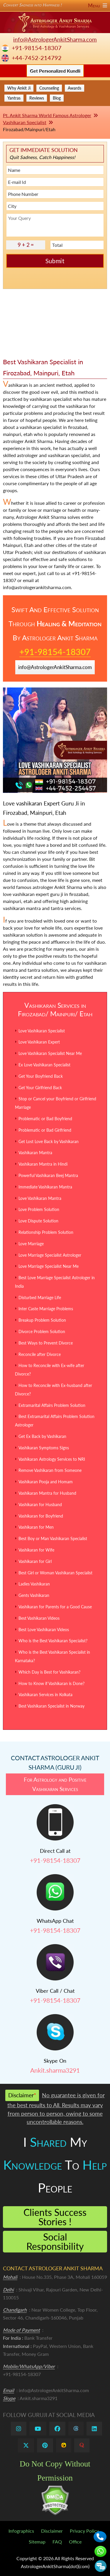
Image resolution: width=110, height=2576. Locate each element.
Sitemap (37, 2541)
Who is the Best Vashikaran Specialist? (52, 1640)
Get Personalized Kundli (55, 70)
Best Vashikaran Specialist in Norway (51, 1705)
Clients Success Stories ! (55, 2216)
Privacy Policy (84, 2531)
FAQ (57, 2541)
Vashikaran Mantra (35, 1152)
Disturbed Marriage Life (39, 1297)
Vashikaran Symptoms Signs (43, 1447)
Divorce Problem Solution (41, 1331)
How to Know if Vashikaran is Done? (51, 1683)
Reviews (36, 97)
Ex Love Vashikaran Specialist (44, 1064)
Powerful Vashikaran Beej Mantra (48, 1175)
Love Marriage (31, 1243)
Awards (74, 87)
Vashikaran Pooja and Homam (45, 1481)
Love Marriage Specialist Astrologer (49, 1255)
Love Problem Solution (38, 1209)
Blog (57, 97)
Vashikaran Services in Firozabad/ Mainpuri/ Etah (55, 1009)
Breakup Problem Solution (42, 1320)
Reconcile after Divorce (39, 1354)
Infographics (21, 2531)
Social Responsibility (55, 2241)
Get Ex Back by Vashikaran (42, 1436)
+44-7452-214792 (37, 57)
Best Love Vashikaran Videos (43, 1629)
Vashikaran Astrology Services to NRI (51, 1459)
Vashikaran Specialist (24, 122)
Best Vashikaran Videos (39, 1618)
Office (75, 2541)
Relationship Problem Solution (45, 1232)
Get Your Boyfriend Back (40, 1076)
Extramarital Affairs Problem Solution (51, 1405)
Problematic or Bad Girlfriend (44, 1130)
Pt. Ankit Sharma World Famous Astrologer (47, 115)
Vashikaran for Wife (36, 1549)
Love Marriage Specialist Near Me (48, 1266)
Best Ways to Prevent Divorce (45, 1342)
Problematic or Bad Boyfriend (45, 1118)
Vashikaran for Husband (40, 1504)
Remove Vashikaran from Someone (50, 1470)
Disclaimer (52, 2531)
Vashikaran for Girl (35, 1561)
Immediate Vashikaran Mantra (45, 1186)
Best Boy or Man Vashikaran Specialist (52, 1538)
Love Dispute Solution (38, 1220)
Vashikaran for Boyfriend (40, 1515)
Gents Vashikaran (33, 1595)
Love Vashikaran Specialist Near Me (50, 1053)
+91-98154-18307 (37, 48)
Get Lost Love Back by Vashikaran (48, 1141)
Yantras (14, 97)
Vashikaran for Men (36, 1527)
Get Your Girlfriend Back (40, 1087)
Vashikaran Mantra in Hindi (42, 1164)
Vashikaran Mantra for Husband (47, 1493)
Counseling (49, 87)
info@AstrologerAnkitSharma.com (55, 39)
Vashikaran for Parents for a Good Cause (55, 1606)
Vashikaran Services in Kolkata (45, 1694)
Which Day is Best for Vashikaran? (49, 1672)
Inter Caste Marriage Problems (45, 1308)
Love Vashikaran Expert (39, 1041)
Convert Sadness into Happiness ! (55, 5)
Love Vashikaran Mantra (39, 1198)
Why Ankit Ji (19, 87)
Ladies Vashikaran (34, 1583)
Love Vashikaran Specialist (41, 1030)
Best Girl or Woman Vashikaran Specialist (55, 1572)
